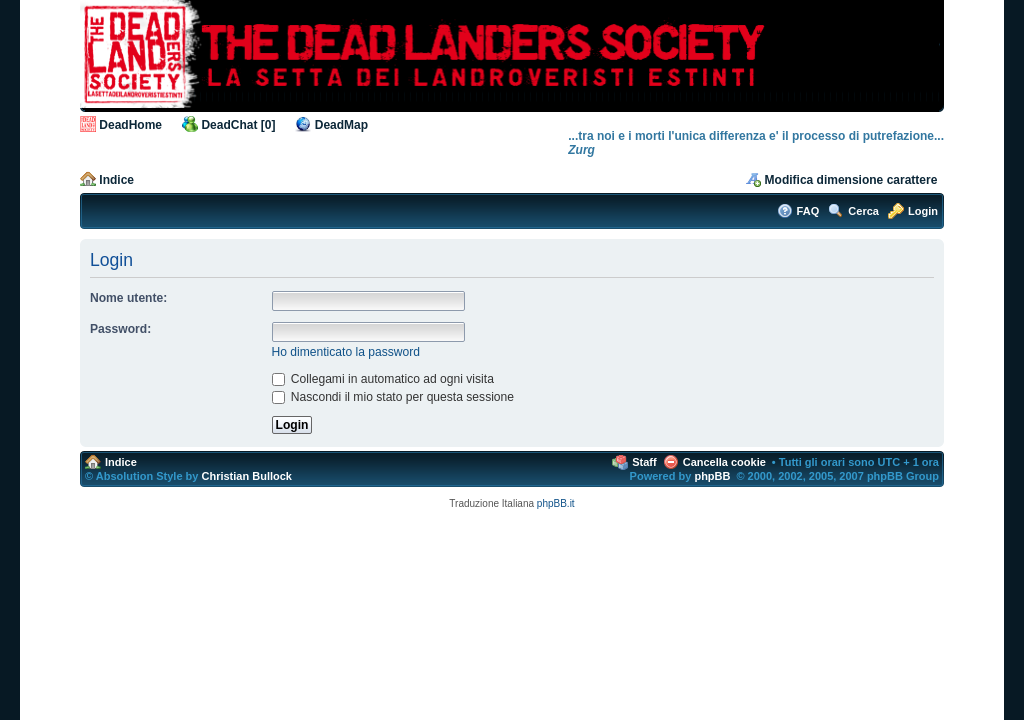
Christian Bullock (246, 476)
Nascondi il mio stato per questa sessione (393, 397)
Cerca (863, 211)
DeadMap (341, 125)
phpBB (712, 476)
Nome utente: (128, 298)
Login (923, 211)
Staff (644, 462)
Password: (120, 329)
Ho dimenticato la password (346, 352)
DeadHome (130, 125)
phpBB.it (556, 503)
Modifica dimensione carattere (851, 180)
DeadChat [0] (238, 125)
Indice (116, 180)
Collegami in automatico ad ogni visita (383, 379)
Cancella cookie (724, 462)
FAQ (808, 211)
